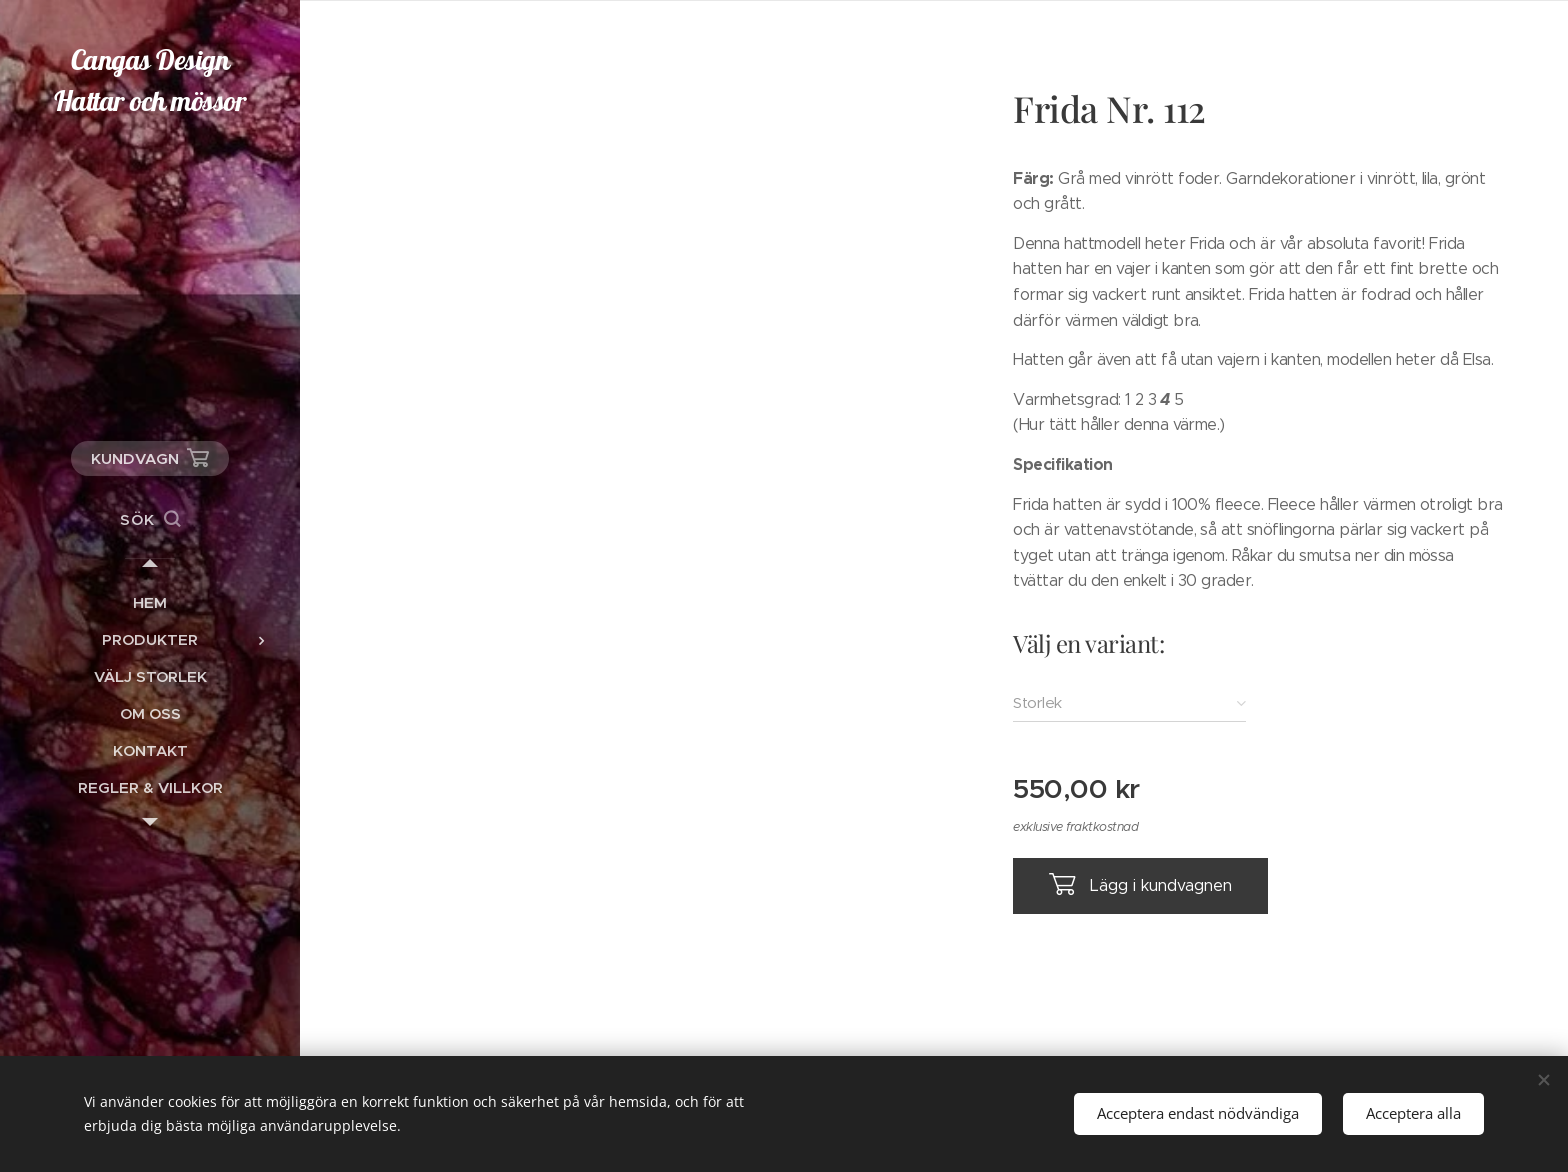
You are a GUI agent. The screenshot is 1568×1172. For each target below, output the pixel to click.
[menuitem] (150, 602)
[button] (150, 520)
